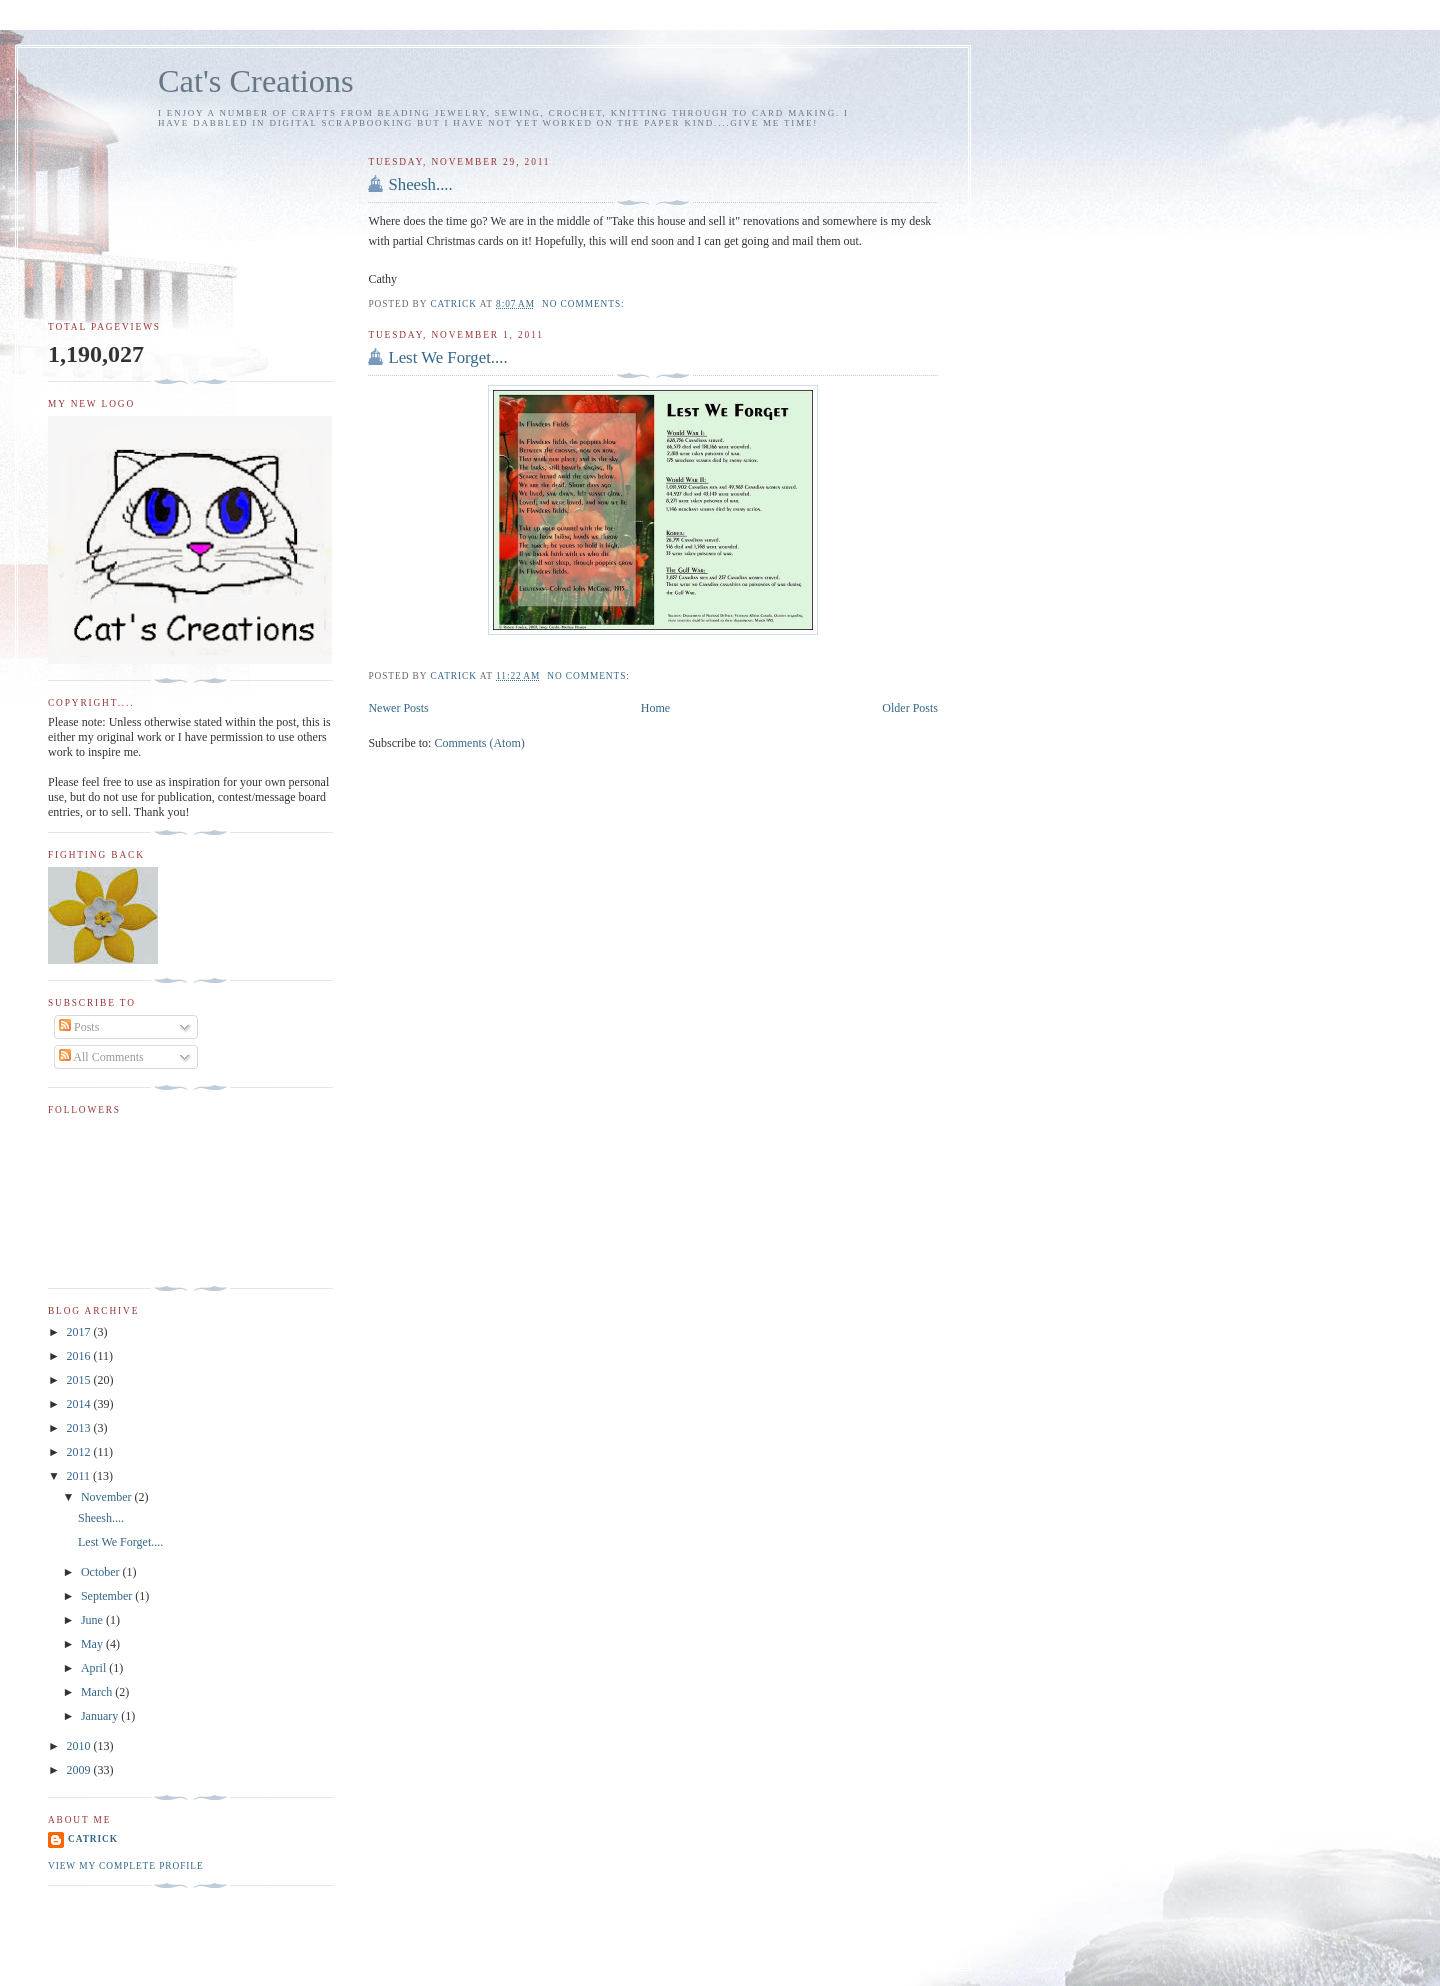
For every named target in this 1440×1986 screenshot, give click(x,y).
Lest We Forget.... (447, 357)
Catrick (93, 1839)
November (108, 1497)
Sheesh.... (420, 184)
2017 (80, 1332)
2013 (80, 1428)
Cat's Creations (256, 81)
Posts (79, 1027)
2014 (80, 1404)
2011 (80, 1476)
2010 (80, 1746)
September (108, 1596)
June (93, 1620)
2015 (80, 1380)
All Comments (101, 1057)
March (98, 1692)
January (101, 1716)
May (93, 1644)
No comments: (585, 304)
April (95, 1668)
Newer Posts (398, 708)
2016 (80, 1356)
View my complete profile (126, 1866)
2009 (80, 1770)
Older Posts (910, 708)
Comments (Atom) (479, 743)
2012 (80, 1452)
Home (655, 708)
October (102, 1572)
